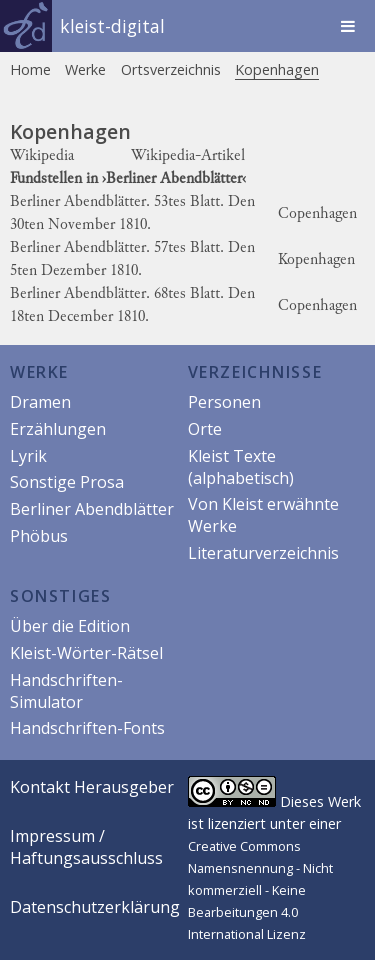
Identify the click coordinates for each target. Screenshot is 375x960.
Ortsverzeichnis (171, 69)
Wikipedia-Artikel (188, 156)
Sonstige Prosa (67, 482)
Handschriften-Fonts (87, 728)
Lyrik (28, 456)
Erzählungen (58, 429)
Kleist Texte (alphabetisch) (241, 467)
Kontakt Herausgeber (92, 787)
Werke (85, 69)
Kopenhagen (277, 69)
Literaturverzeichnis (263, 553)
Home (30, 69)
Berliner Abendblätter (92, 509)
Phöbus (39, 536)
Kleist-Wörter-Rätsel (86, 653)
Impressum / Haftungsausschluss (86, 847)
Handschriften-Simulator (66, 691)
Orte (205, 429)
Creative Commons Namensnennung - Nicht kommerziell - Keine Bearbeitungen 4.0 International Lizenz (260, 890)
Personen (224, 402)
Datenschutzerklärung (95, 907)
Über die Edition (70, 626)
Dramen (40, 402)
